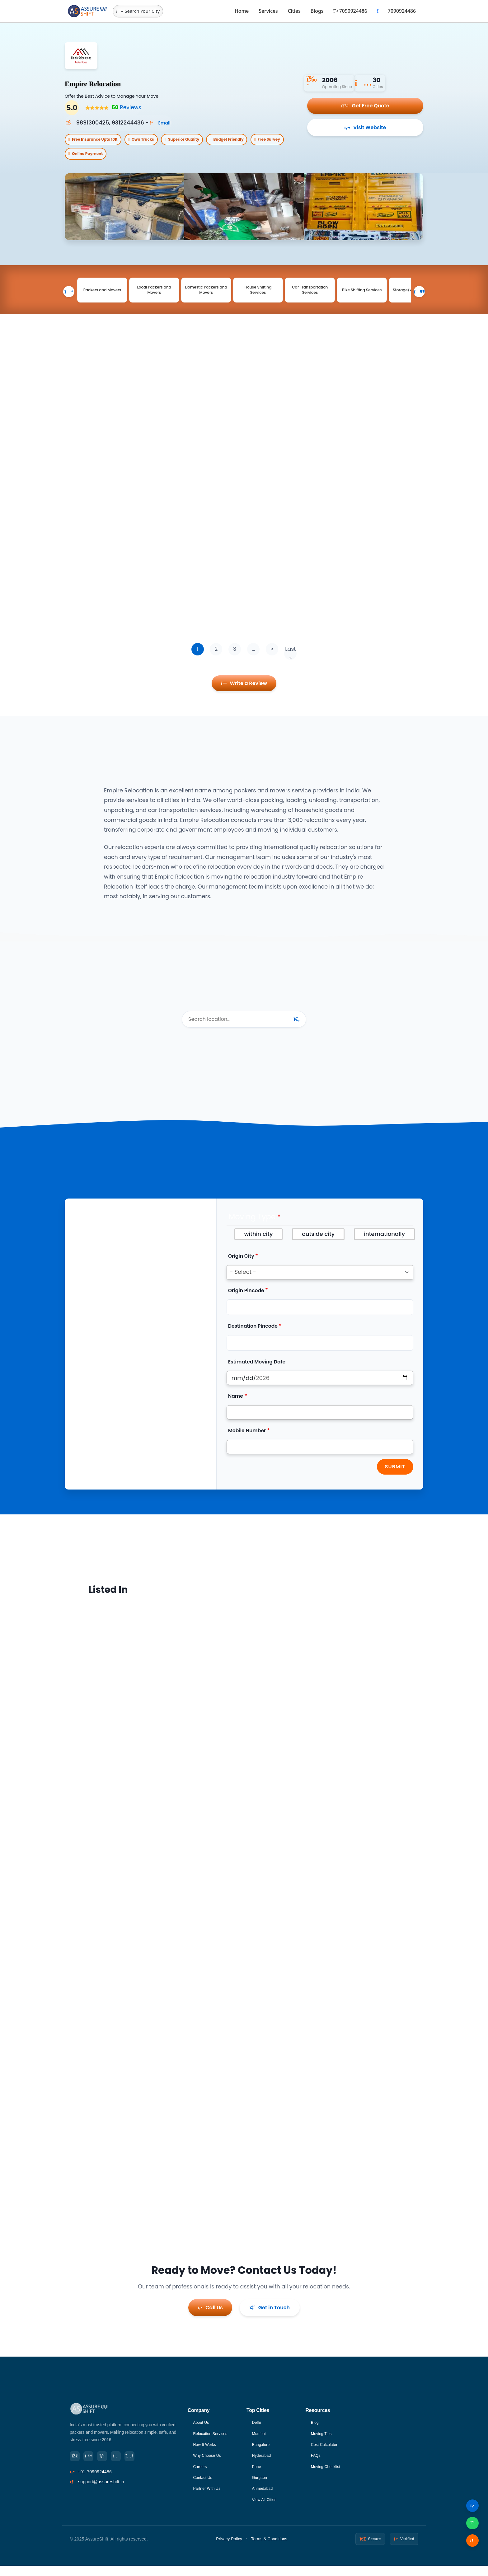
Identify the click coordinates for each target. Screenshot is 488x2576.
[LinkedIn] (108, 2465)
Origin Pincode (246, 1304)
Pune (257, 2475)
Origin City (241, 1270)
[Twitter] (92, 2465)
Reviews (123, 107)
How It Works (206, 2453)
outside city (318, 1248)
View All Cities (266, 2509)
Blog (315, 2430)
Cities (294, 10)
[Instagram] (124, 2465)
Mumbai (260, 2441)
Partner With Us (209, 2498)
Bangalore (262, 2453)
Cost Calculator (326, 2453)
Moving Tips (323, 2441)
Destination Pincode (253, 1340)
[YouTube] (140, 2465)
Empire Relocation (114, 82)
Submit (395, 1480)
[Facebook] (76, 2465)
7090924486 (350, 10)
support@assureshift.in (101, 2491)
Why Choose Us (209, 2464)
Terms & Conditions (269, 2549)
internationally (384, 1248)
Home (242, 10)
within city (258, 1248)
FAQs (316, 2464)
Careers (201, 2475)
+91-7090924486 (95, 2482)
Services (268, 10)
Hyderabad (263, 2464)
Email (162, 122)
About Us (202, 2430)
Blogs (317, 10)
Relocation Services (213, 2441)
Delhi (257, 2430)
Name (235, 1410)
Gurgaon (261, 2487)
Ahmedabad (264, 2498)
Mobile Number (247, 1444)
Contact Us (204, 2487)
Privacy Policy (229, 2549)
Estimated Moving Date (257, 1375)
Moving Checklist (328, 2475)
